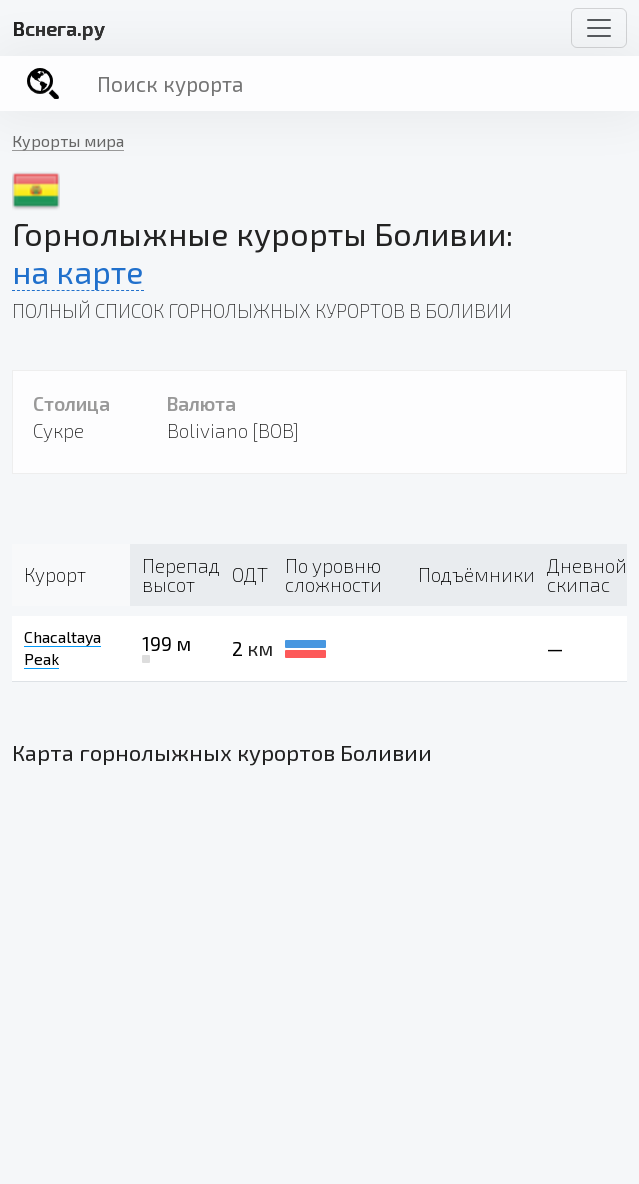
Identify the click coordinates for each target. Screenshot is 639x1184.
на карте (78, 271)
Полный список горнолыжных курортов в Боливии (262, 310)
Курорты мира (68, 140)
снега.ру (58, 28)
